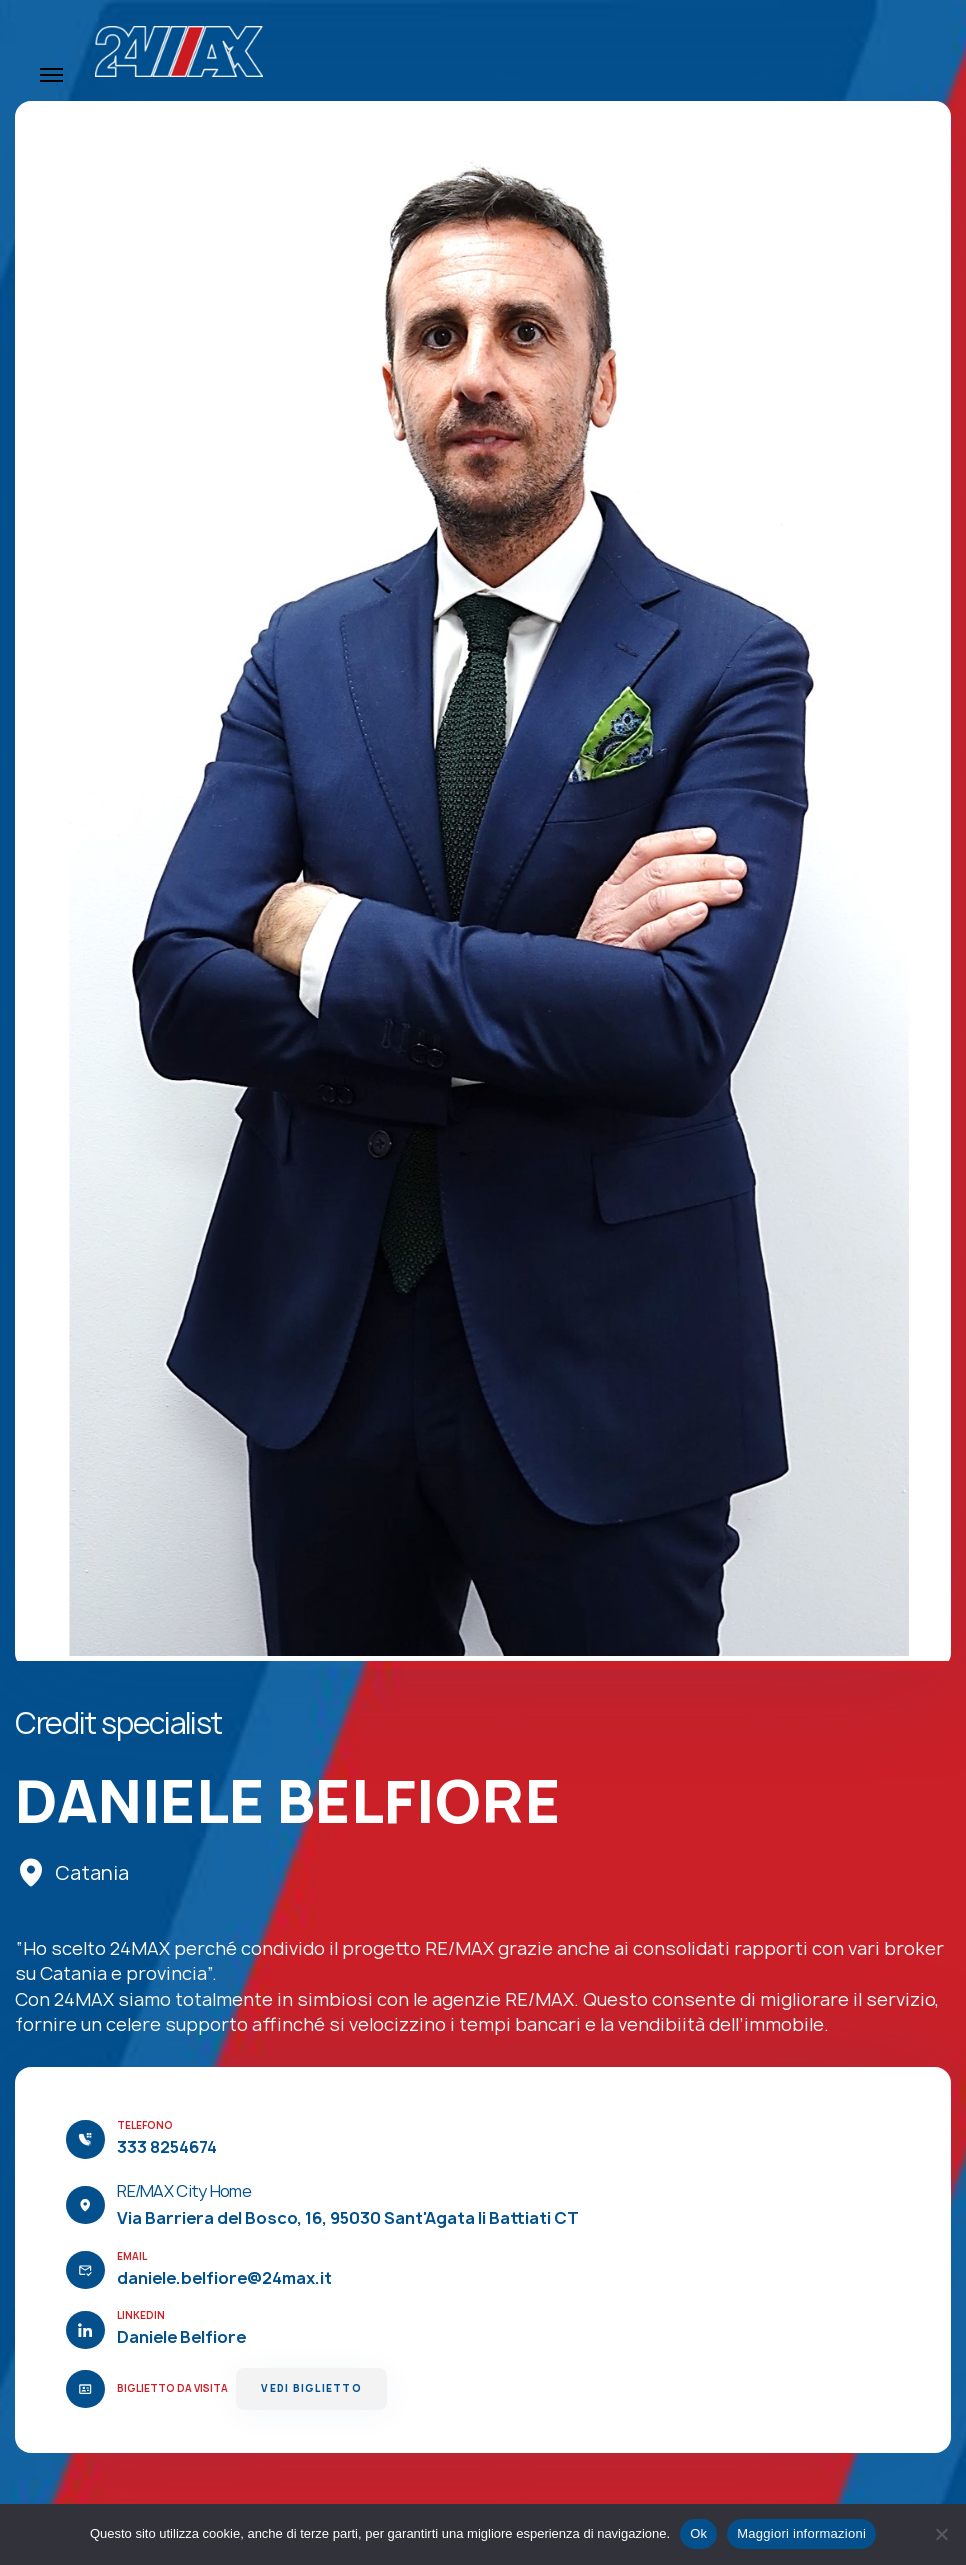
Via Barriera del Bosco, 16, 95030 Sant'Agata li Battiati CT (348, 2218)
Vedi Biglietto (311, 2388)
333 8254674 (167, 2147)
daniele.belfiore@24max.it (224, 2278)
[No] (941, 2534)
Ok (698, 2533)
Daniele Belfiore (181, 2337)
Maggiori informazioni (801, 2533)
